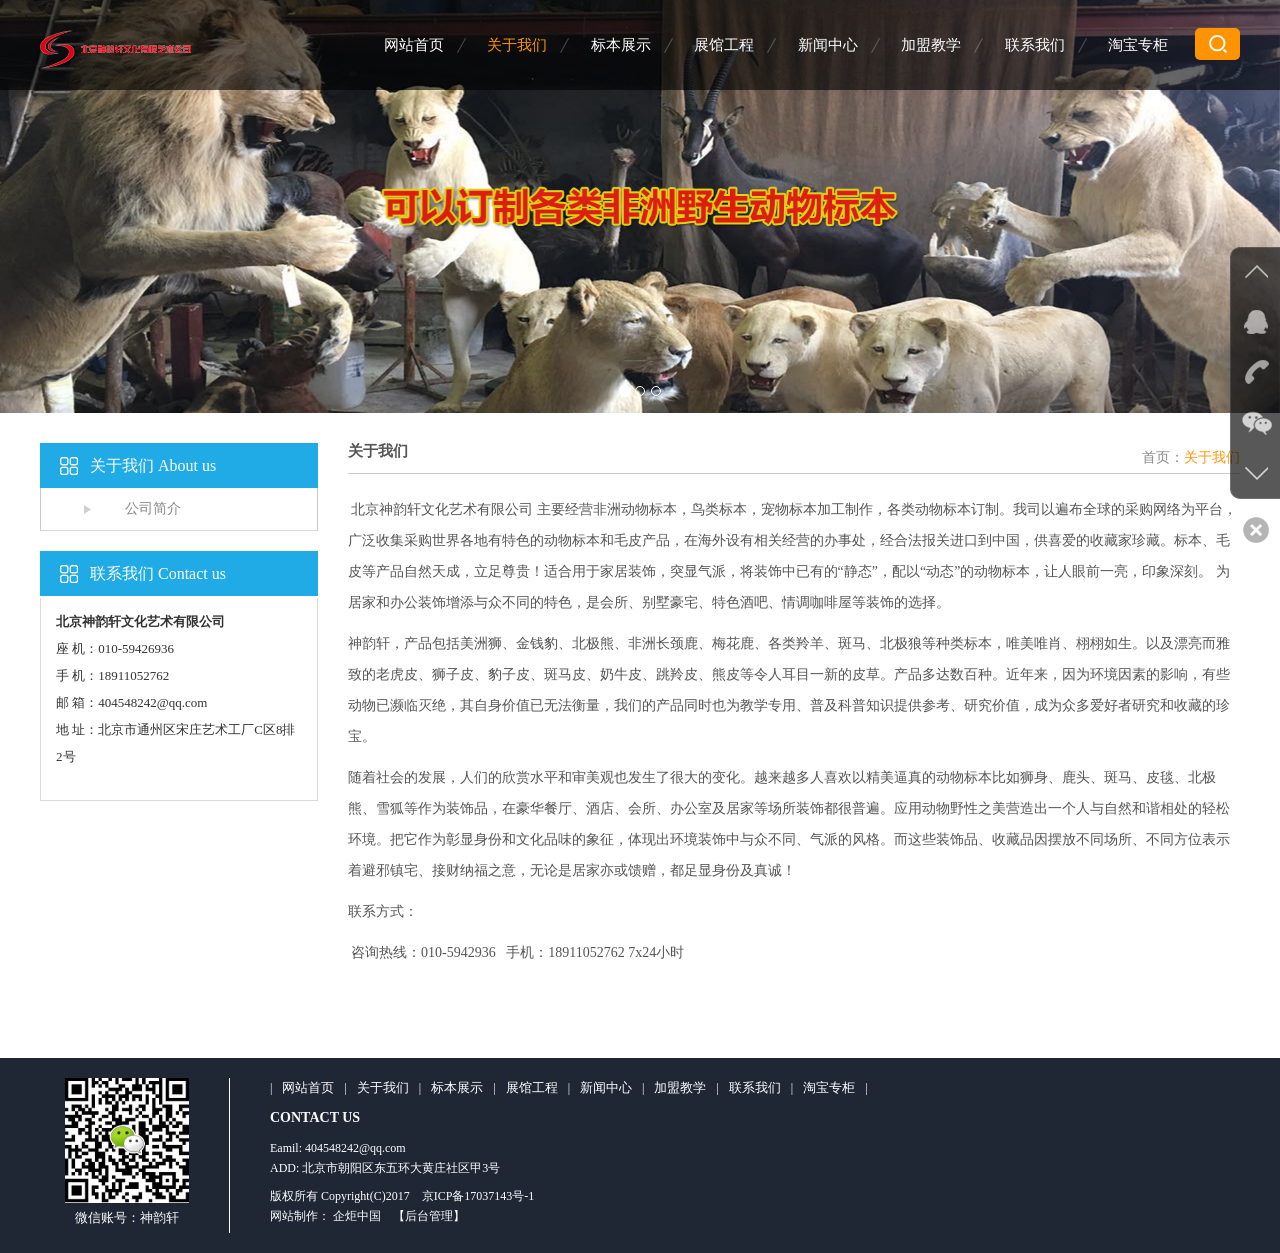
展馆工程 (724, 45)
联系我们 (1035, 45)
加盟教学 (931, 45)
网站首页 (414, 45)
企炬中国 (357, 1216)
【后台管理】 (429, 1216)
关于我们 (517, 45)
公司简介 (153, 508)
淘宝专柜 (1138, 45)
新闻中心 (828, 45)
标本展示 (621, 45)
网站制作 (294, 1216)
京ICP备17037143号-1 (478, 1196)
